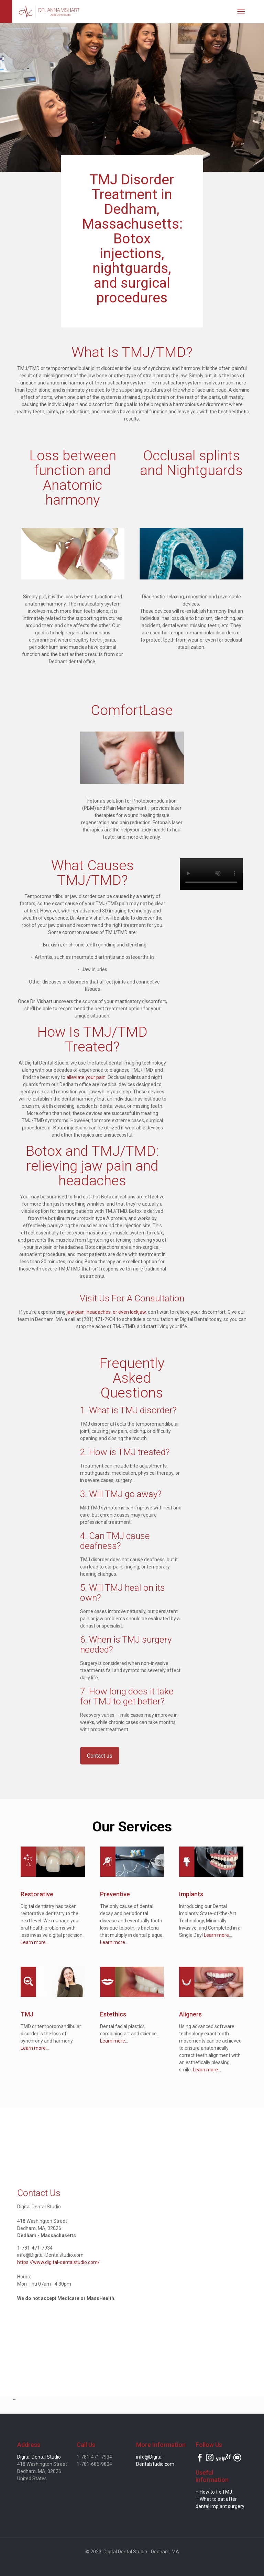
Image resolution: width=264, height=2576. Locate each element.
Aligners (190, 2014)
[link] (53, 1862)
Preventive (115, 1894)
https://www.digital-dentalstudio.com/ (58, 2262)
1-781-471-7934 (35, 2248)
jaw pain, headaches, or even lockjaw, (107, 1312)
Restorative (37, 1894)
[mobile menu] (241, 12)
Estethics (113, 2014)
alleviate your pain (86, 1077)
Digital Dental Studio (39, 2457)
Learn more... (35, 1942)
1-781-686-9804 (94, 2464)
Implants (191, 1894)
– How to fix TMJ (214, 2492)
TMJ (27, 2014)
